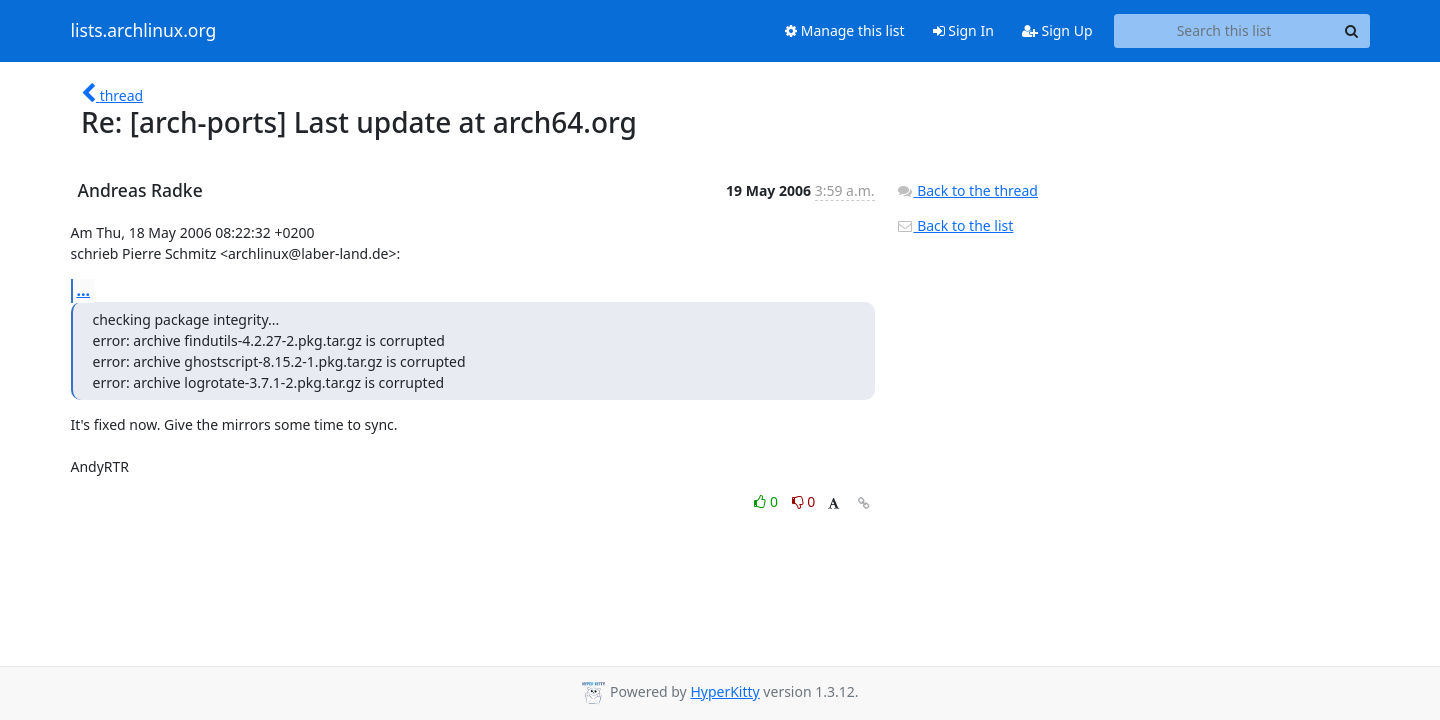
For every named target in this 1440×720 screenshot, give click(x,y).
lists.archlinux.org (144, 31)
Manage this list (845, 30)
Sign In (963, 30)
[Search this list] (1224, 31)
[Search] (1352, 31)
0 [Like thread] (767, 501)
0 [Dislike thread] (804, 501)
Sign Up (1057, 30)
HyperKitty (724, 691)
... (84, 290)
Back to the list (955, 225)
